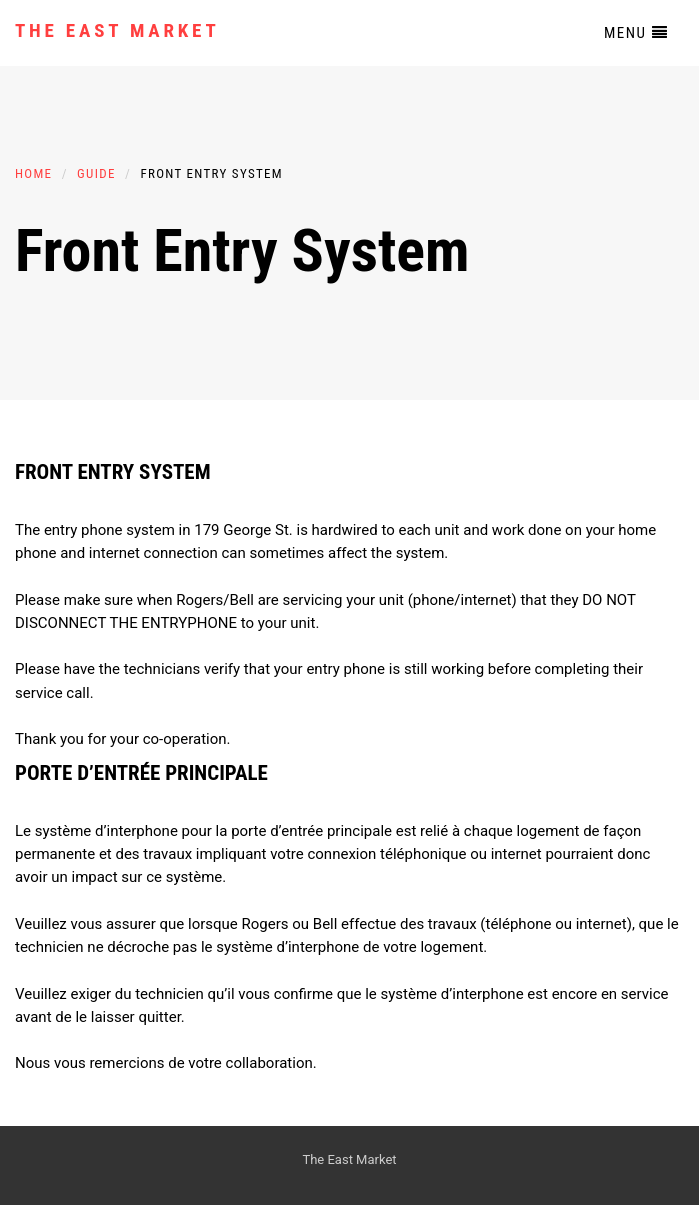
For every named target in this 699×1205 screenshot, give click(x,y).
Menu (636, 33)
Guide (96, 173)
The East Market (117, 30)
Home (33, 173)
